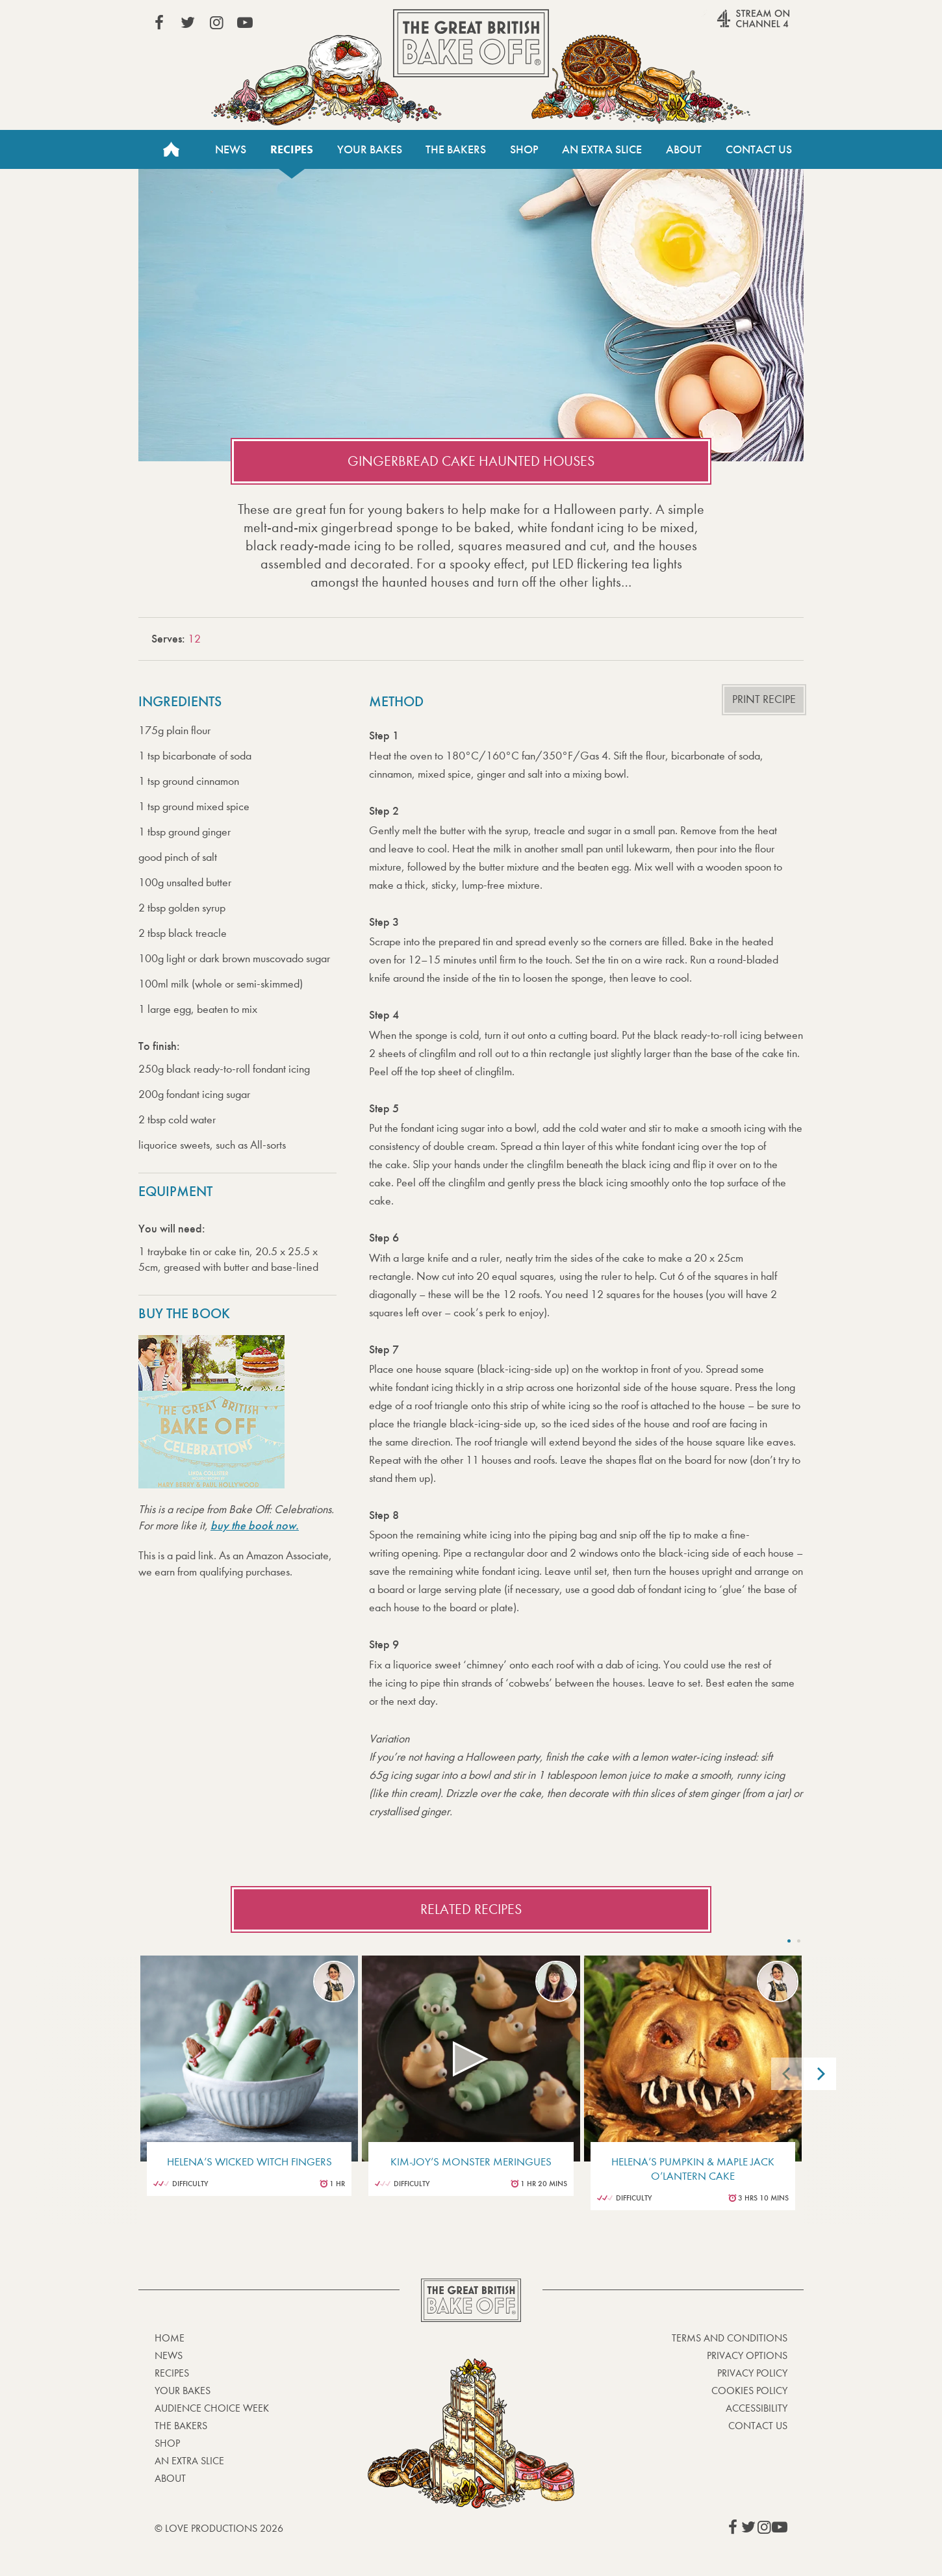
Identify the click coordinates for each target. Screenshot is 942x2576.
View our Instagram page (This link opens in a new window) (216, 23)
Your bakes (182, 2390)
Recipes (291, 149)
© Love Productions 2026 (219, 2528)
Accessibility (756, 2408)
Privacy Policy (752, 2373)
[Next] (820, 2074)
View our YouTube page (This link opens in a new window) (245, 23)
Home (170, 149)
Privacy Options (747, 2355)
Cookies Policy (749, 2390)
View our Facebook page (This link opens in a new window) (159, 23)
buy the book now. (254, 1525)
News (230, 149)
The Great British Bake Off (471, 43)
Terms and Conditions (729, 2338)
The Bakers (456, 149)
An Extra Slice (602, 149)
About (684, 149)
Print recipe (764, 699)
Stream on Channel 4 (728, 25)
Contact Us (759, 149)
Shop (524, 149)
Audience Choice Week (212, 2408)
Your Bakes (369, 149)
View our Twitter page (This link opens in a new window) (188, 23)
